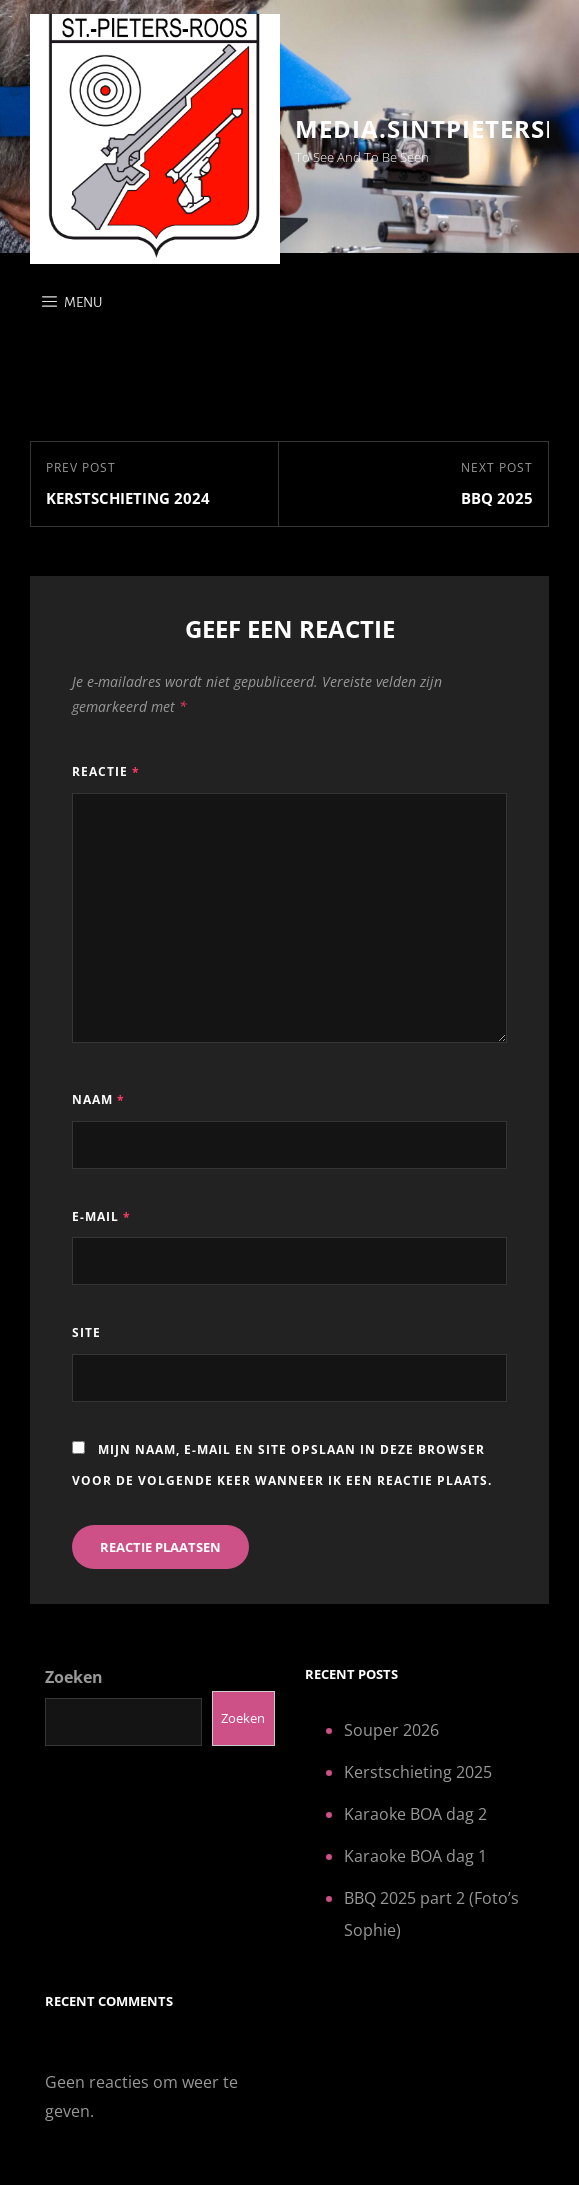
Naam (98, 1099)
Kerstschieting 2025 (418, 1772)
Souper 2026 (391, 1730)
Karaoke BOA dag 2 (415, 1814)
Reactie (106, 771)
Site (86, 1332)
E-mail (101, 1216)
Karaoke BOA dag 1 (415, 1856)
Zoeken (74, 1677)
